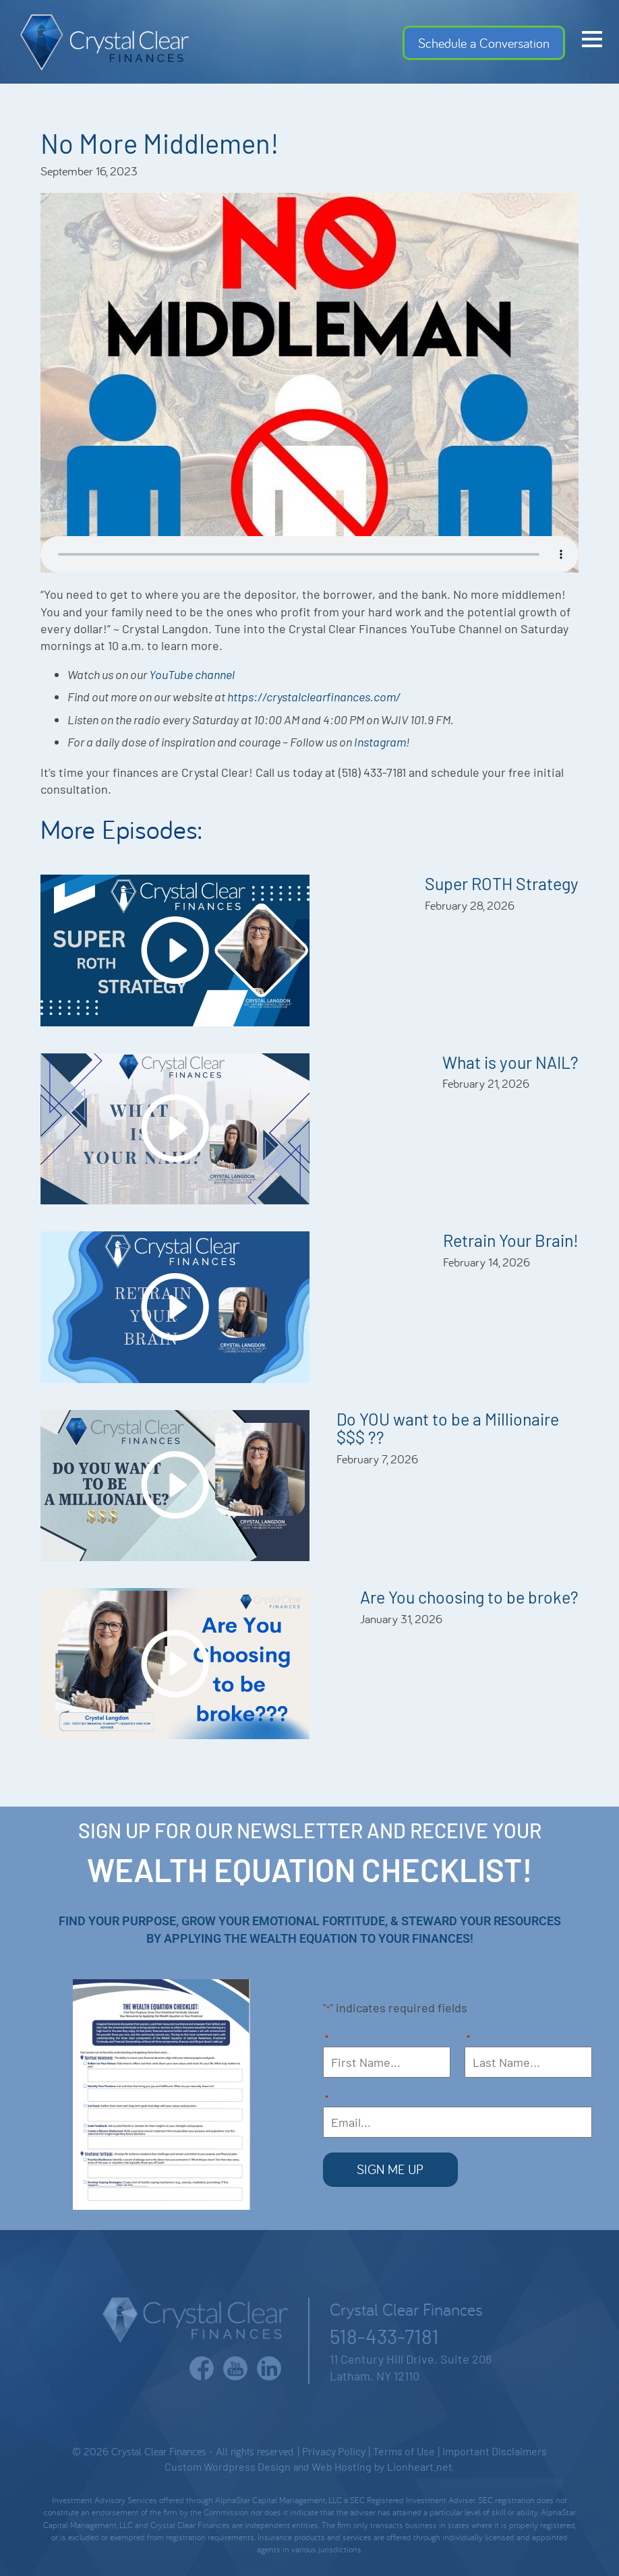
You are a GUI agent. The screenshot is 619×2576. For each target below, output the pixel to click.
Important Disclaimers (494, 2449)
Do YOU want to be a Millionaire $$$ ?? (447, 1428)
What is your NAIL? (510, 1062)
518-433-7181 (384, 2334)
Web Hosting (342, 2464)
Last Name (469, 2039)
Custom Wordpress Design (228, 2464)
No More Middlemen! (159, 143)
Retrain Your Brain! (511, 1240)
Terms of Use (404, 2449)
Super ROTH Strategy (502, 883)
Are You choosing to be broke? (469, 1597)
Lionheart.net (419, 2464)
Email (326, 2099)
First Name (326, 2039)
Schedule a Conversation (484, 42)
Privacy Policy (333, 2449)
